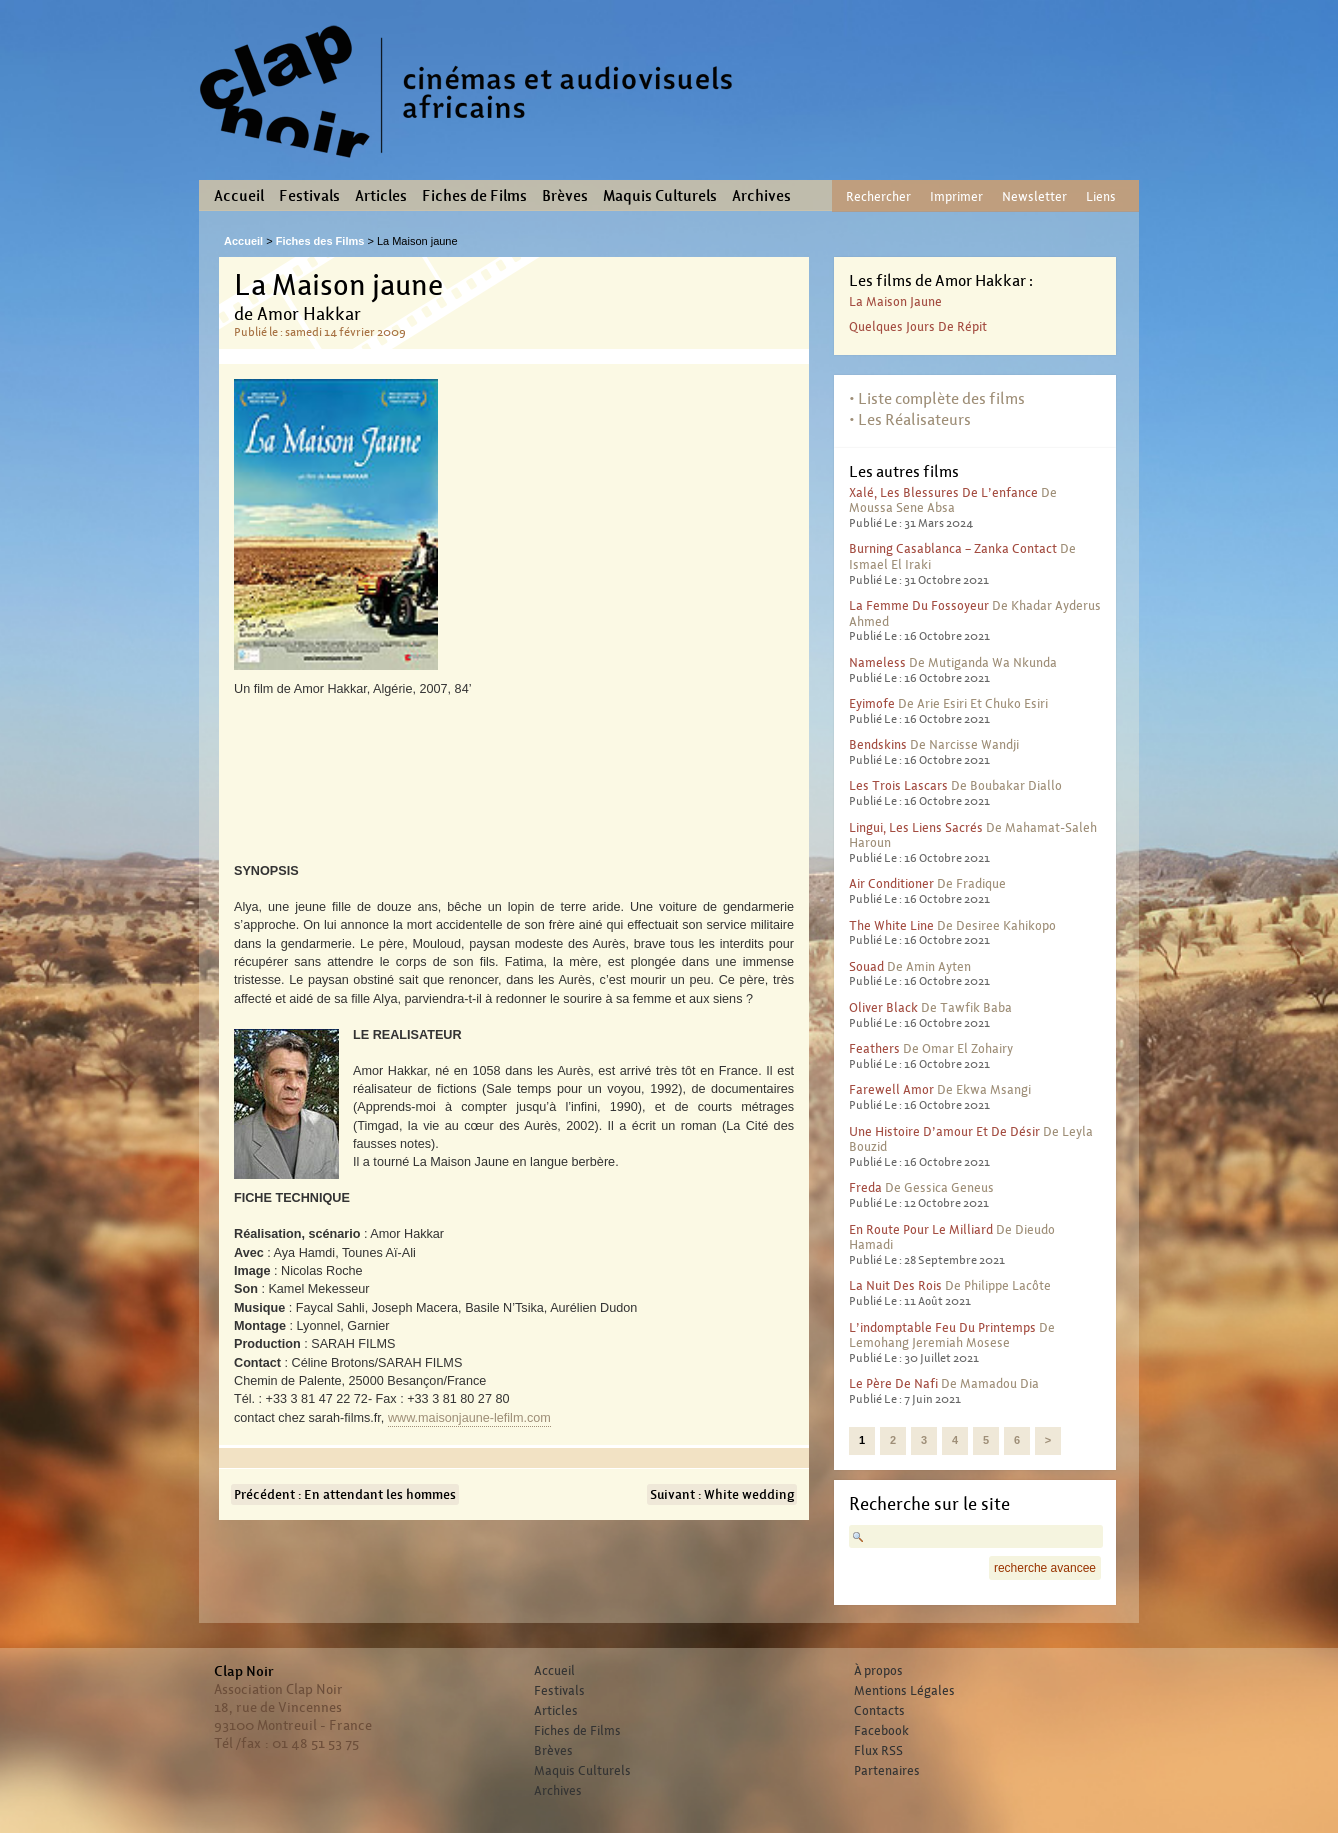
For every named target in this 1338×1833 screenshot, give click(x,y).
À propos (878, 1671)
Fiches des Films (320, 241)
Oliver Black (883, 1007)
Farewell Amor (891, 1089)
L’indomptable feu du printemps (942, 1327)
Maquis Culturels (660, 196)
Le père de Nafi (893, 1383)
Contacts (879, 1711)
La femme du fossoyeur (919, 605)
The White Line (891, 925)
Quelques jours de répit (918, 326)
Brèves (565, 196)
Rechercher (878, 196)
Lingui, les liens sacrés (916, 827)
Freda (865, 1187)
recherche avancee (1045, 1568)
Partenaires (887, 1771)
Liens (1101, 196)
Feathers (874, 1048)
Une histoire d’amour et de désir (944, 1131)
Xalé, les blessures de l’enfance (943, 492)
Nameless (877, 662)
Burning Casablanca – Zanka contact (953, 548)
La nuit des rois (895, 1285)
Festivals (309, 196)
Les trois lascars (898, 785)
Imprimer (956, 196)
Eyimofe (872, 703)
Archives (761, 196)
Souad (866, 966)
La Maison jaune (895, 301)
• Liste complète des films (937, 398)
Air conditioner (891, 883)
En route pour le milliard (921, 1229)
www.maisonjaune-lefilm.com (469, 1418)
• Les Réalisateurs (910, 419)
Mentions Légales (904, 1691)
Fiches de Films (474, 196)
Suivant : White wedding (722, 1494)
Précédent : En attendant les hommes (345, 1494)
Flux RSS (878, 1751)
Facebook (881, 1731)
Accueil (239, 196)
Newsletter (1034, 196)
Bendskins (878, 744)
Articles (381, 196)
